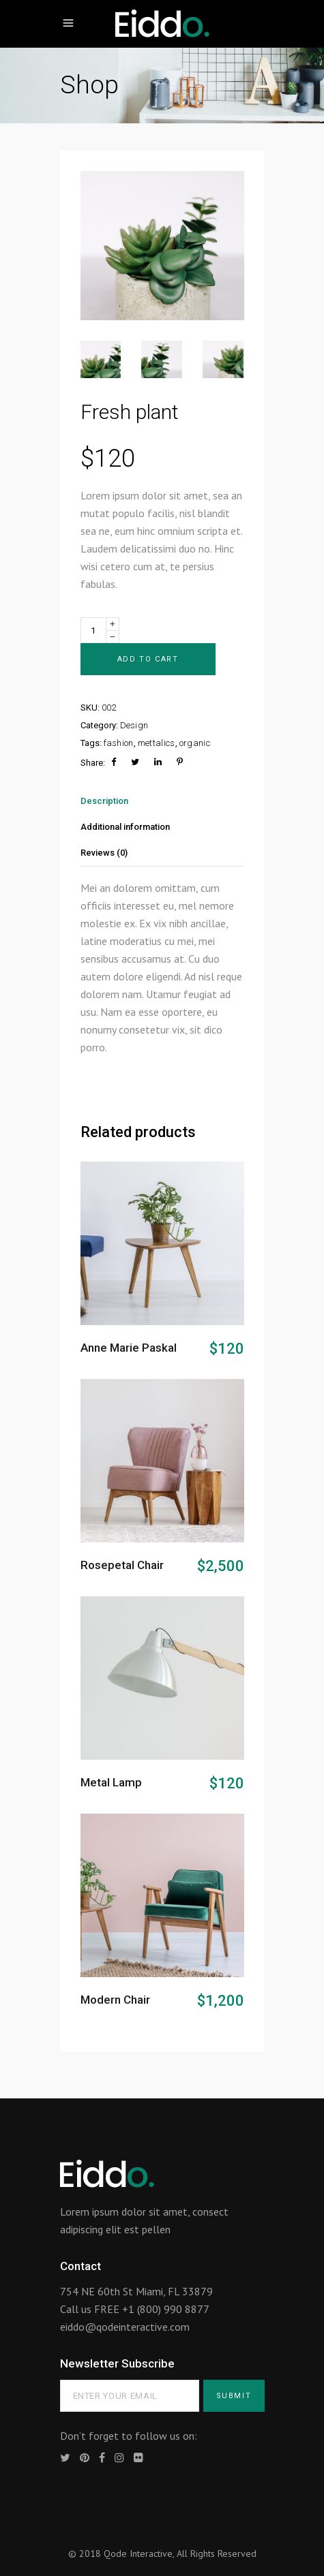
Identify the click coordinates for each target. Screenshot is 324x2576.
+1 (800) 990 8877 (165, 2309)
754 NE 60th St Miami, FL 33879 (136, 2291)
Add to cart (148, 659)
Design (134, 725)
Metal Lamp (111, 1782)
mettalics (156, 743)
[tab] (162, 801)
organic (194, 743)
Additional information (125, 827)
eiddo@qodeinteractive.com (125, 2326)
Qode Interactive (138, 2553)
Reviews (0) (104, 853)
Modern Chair (115, 1999)
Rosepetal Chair (122, 1565)
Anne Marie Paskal (128, 1347)
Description (104, 801)
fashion (119, 743)
